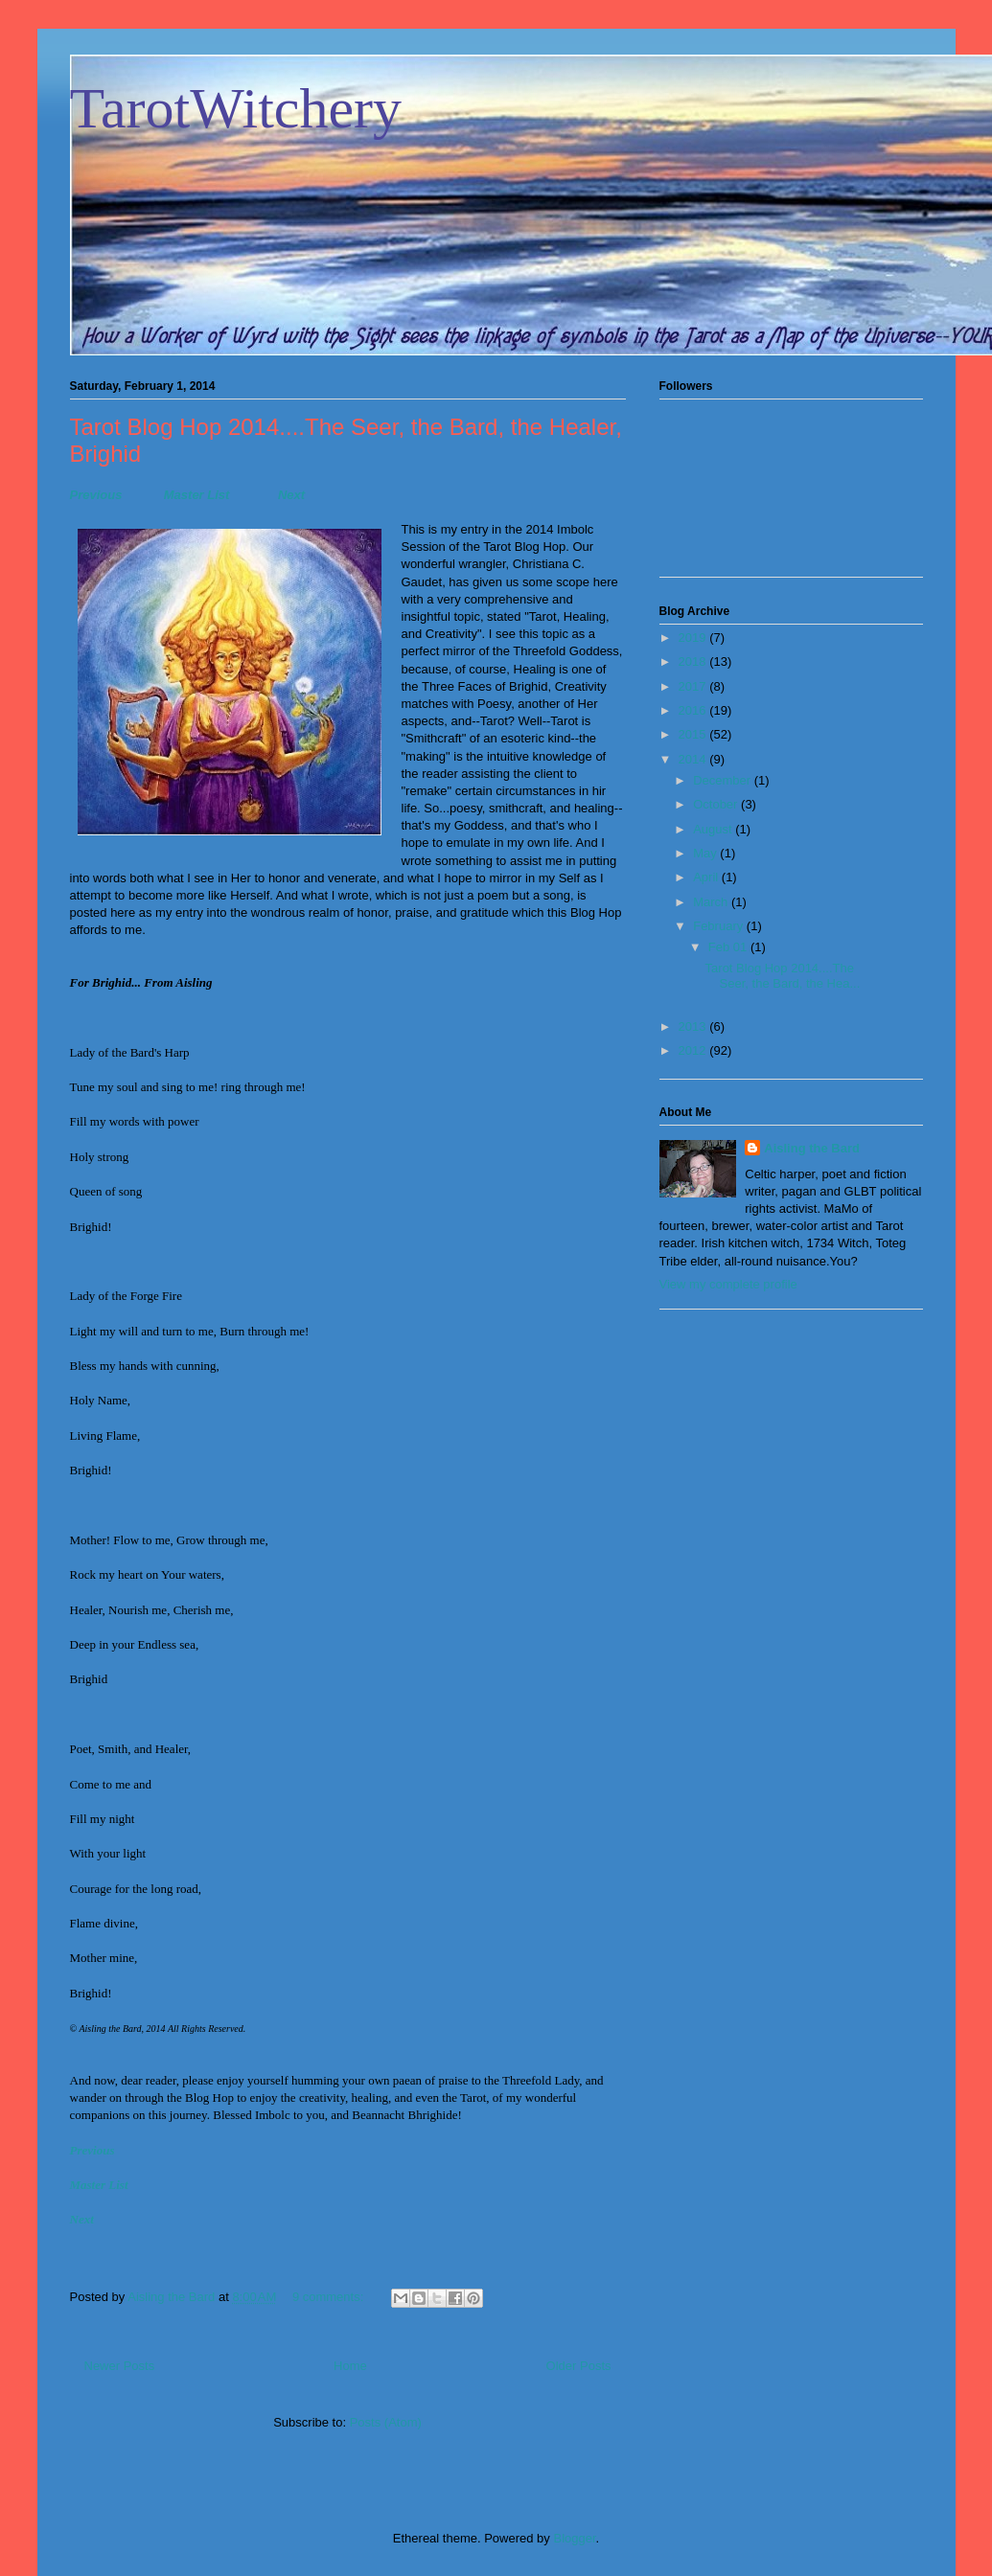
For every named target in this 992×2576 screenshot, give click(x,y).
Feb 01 (729, 947)
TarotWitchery (236, 108)
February (720, 926)
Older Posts (578, 2366)
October (717, 804)
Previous (96, 495)
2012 (694, 1050)
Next (291, 495)
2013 (694, 1026)
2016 (694, 710)
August (714, 829)
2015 (694, 734)
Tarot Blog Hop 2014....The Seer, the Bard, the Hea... (783, 976)
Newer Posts (119, 2366)
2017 (694, 686)
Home (350, 2366)
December (723, 780)
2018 (694, 661)
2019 (694, 637)
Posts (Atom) (386, 2422)
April (707, 877)
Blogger (574, 2538)
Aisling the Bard (812, 1148)
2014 (694, 759)
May (706, 853)
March (712, 902)
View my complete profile (728, 1284)
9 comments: (329, 2297)
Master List (197, 495)
